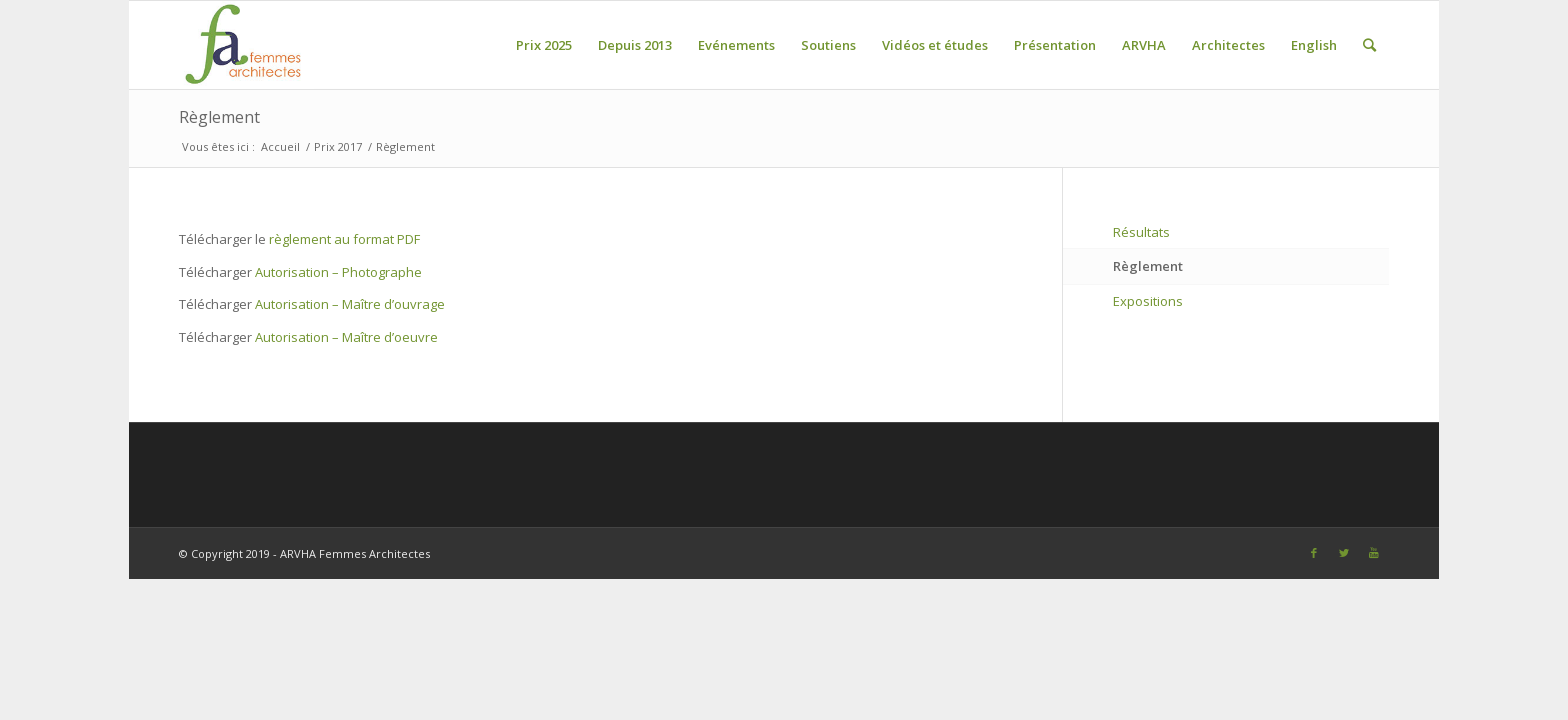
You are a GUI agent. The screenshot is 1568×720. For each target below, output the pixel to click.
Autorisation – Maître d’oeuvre (346, 337)
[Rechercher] (1369, 45)
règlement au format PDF (344, 239)
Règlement (219, 117)
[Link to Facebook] (1314, 553)
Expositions (1148, 301)
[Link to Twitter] (1344, 553)
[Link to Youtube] (1374, 553)
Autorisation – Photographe (338, 272)
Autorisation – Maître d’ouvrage (350, 304)
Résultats (1141, 232)
